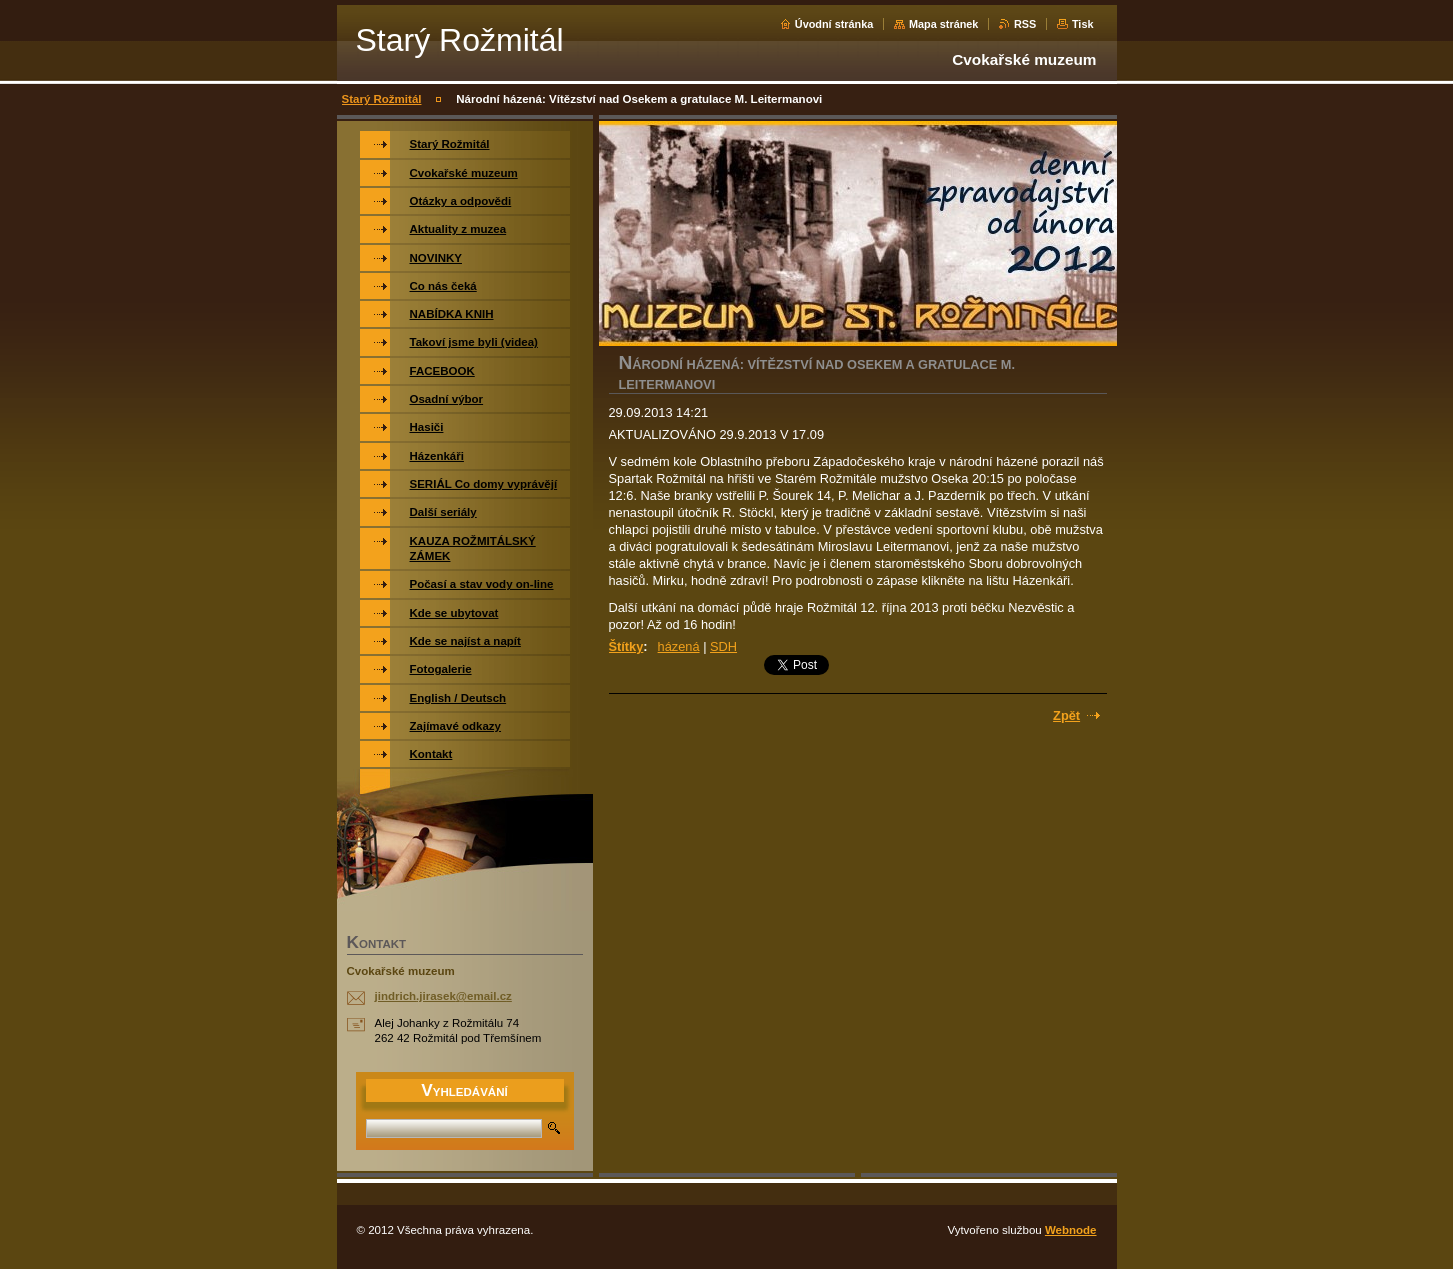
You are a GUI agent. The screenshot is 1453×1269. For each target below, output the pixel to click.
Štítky (626, 646)
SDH (723, 646)
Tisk (1083, 24)
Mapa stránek (944, 24)
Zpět (1066, 715)
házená (679, 646)
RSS (1025, 24)
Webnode (1071, 1230)
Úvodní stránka (834, 24)
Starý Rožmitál (382, 99)
